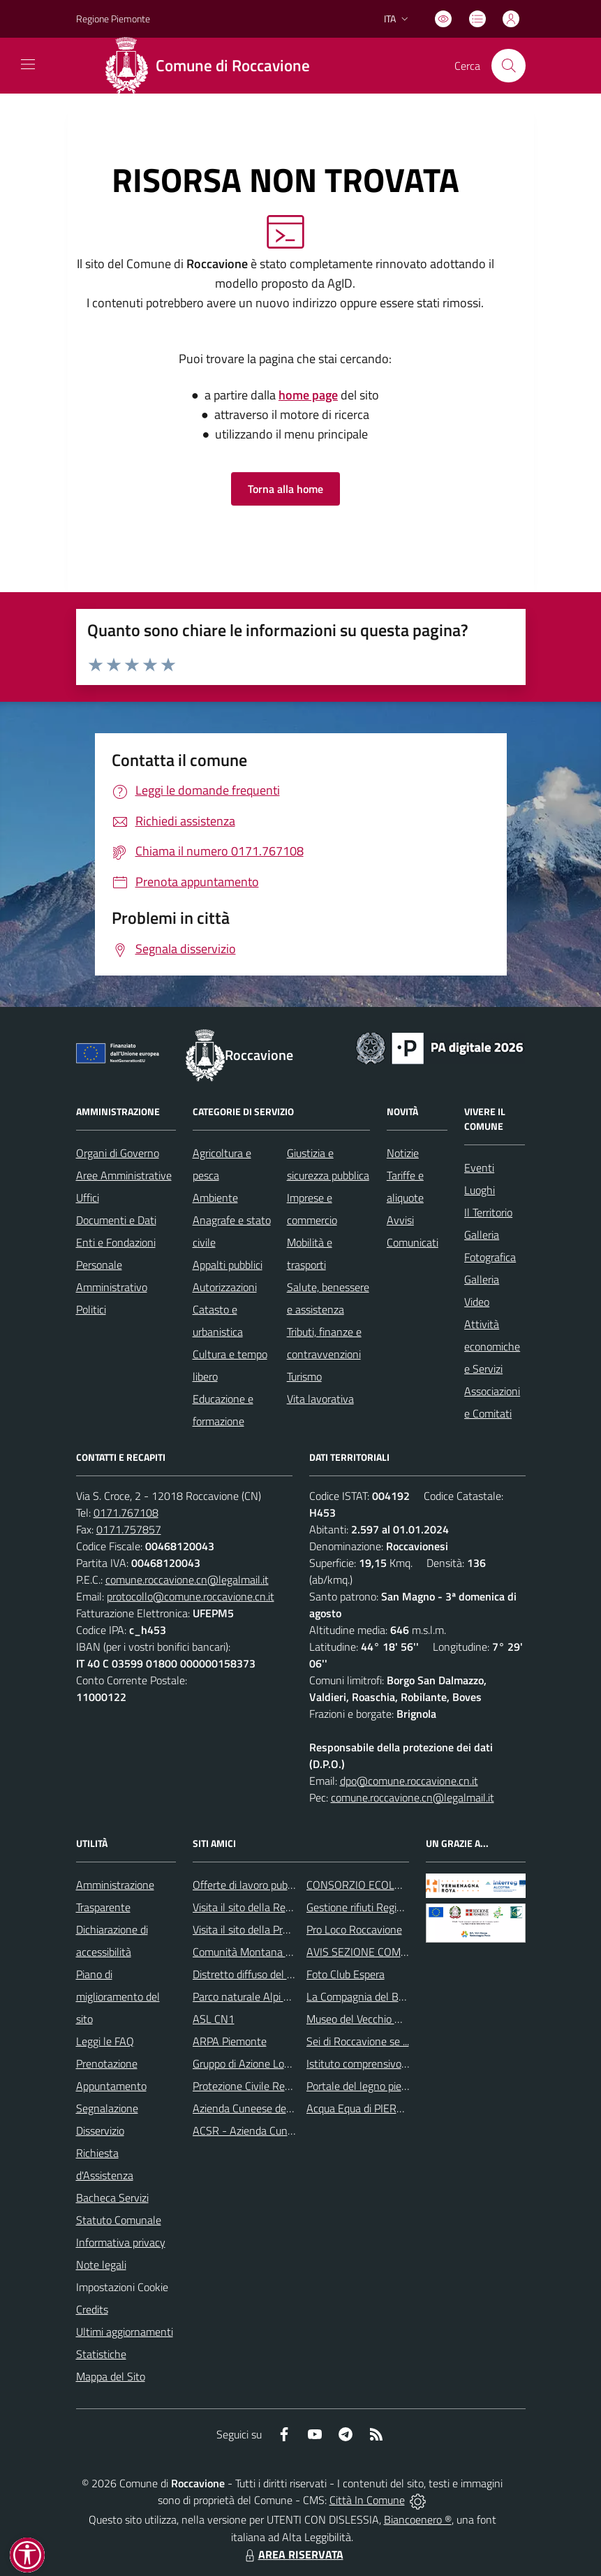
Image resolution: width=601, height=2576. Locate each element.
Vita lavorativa (320, 1398)
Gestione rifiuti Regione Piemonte (383, 1907)
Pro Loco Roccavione (354, 1929)
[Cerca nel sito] (508, 65)
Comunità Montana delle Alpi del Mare (282, 1951)
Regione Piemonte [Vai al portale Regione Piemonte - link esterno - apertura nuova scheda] (113, 18)
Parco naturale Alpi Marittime (261, 1996)
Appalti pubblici (227, 1264)
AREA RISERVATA (292, 2554)
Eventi (479, 1167)
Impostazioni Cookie (122, 2287)
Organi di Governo (117, 1153)
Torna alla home (285, 488)
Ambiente (215, 1197)
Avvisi (400, 1220)
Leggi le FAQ (105, 2041)
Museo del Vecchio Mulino (366, 2018)
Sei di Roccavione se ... (357, 2041)
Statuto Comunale (118, 2219)
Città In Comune (367, 2500)
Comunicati (412, 1242)
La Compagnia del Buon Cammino (384, 1996)
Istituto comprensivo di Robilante (382, 2063)
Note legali (101, 2264)
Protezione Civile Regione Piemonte (275, 2085)
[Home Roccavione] (212, 65)
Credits (92, 2309)
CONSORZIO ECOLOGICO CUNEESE (390, 1884)
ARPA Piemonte (230, 2041)
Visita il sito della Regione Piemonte (275, 1907)
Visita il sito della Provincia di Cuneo (275, 1929)
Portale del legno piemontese (374, 2085)
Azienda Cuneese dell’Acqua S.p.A (270, 2108)
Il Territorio (488, 1212)
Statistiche (101, 2354)
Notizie (403, 1153)
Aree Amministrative (124, 1175)
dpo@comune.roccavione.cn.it (409, 1780)
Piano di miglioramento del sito (118, 1996)
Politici (91, 1309)
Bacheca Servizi (112, 2197)
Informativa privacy (120, 2242)
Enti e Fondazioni (116, 1242)
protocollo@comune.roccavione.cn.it (190, 1596)
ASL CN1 (214, 2018)
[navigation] (28, 64)
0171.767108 (126, 1512)
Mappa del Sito (110, 2376)
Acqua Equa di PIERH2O (362, 2108)
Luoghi (479, 1190)
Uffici (87, 1197)
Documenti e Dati (116, 1220)
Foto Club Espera (345, 1974)
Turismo (304, 1376)
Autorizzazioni (225, 1287)
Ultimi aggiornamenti (124, 2331)
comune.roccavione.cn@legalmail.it (187, 1579)
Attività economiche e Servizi (492, 1346)
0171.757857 (128, 1529)
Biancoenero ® (418, 2519)
